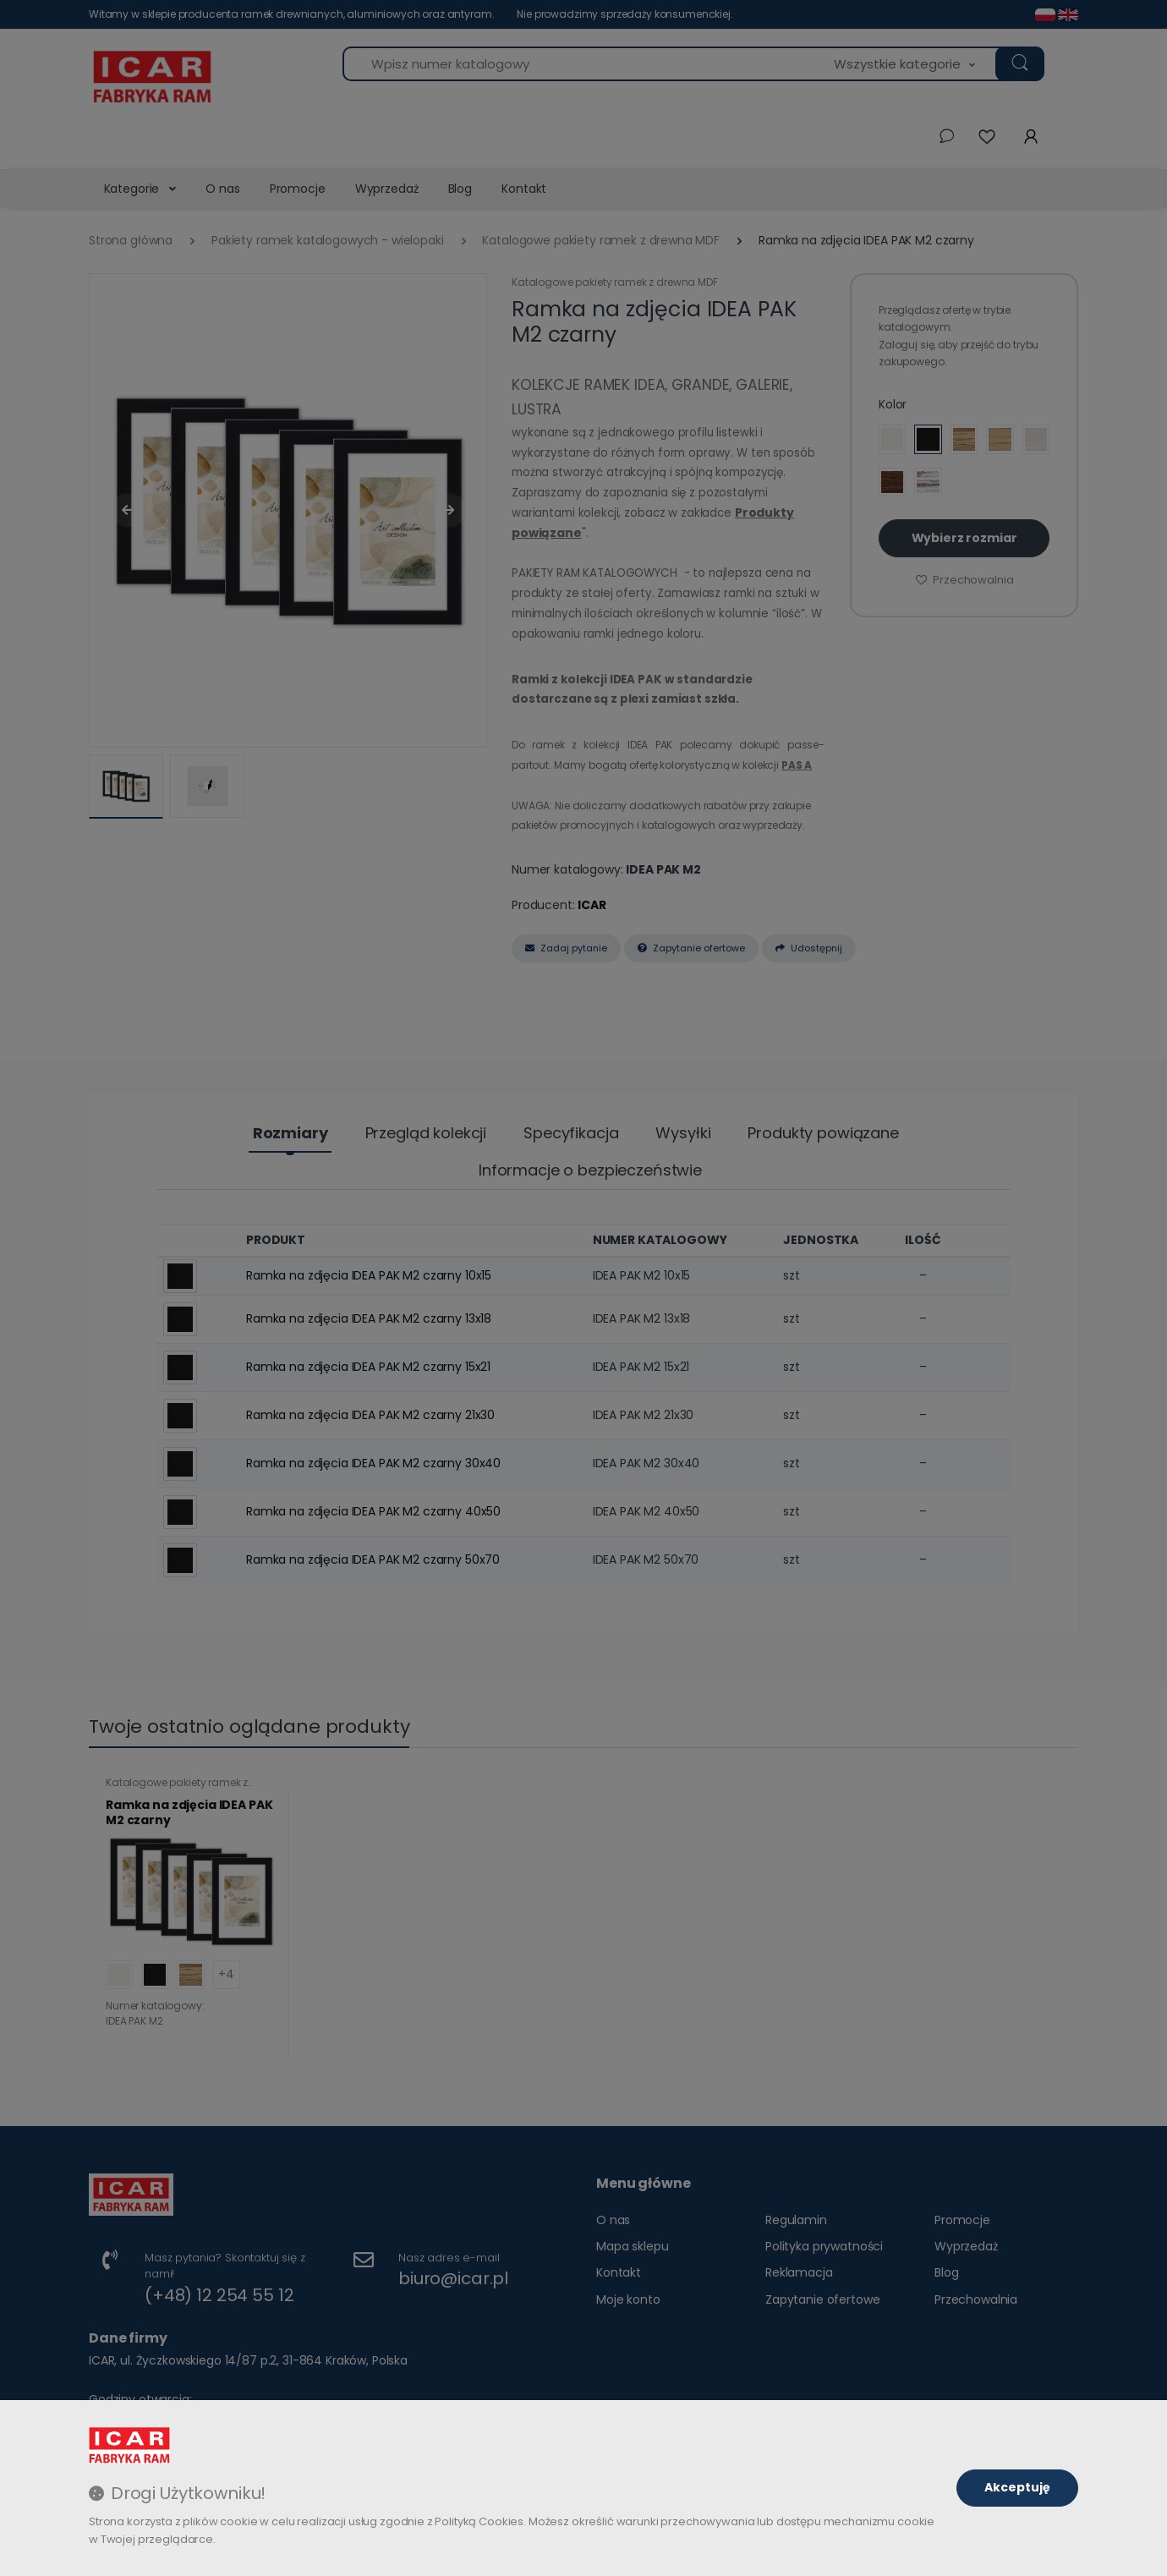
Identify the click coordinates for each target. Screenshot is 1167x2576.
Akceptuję (1017, 2487)
